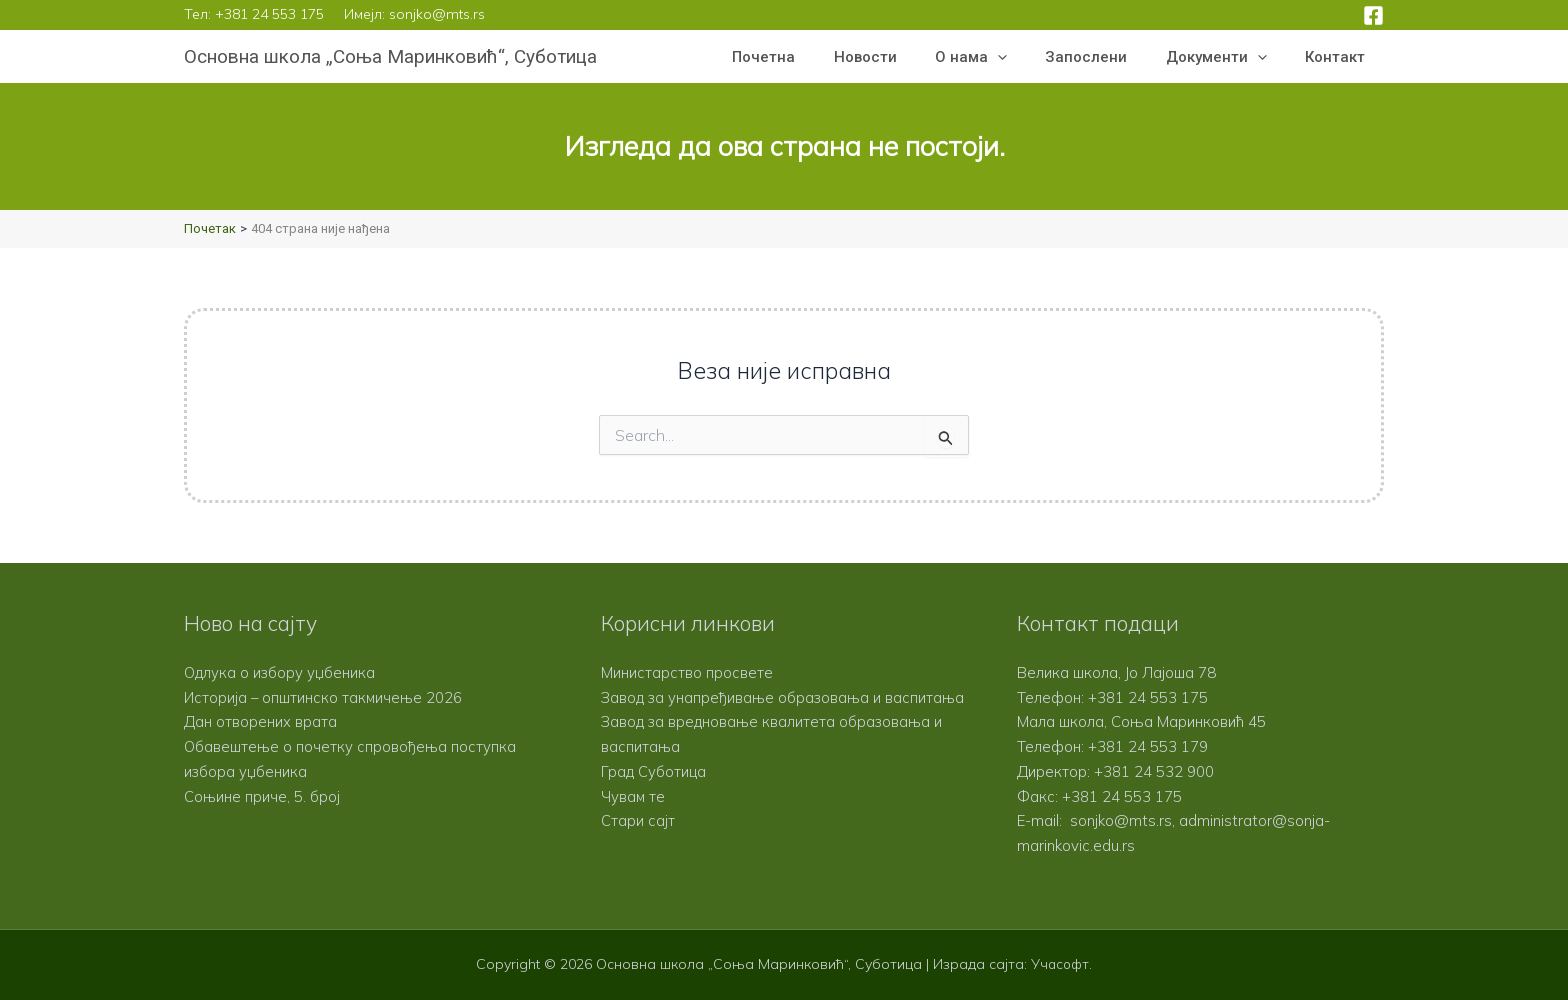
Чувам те (633, 820)
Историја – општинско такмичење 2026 (324, 697)
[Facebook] (1373, 15)
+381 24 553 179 (1148, 746)
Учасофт (1060, 964)
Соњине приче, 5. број (262, 796)
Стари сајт (638, 845)
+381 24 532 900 (1154, 771)
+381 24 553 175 (269, 14)
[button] (1026, 57)
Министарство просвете (687, 672)
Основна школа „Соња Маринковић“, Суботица (390, 56)
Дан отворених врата (260, 721)
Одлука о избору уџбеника (280, 672)
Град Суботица (653, 796)
